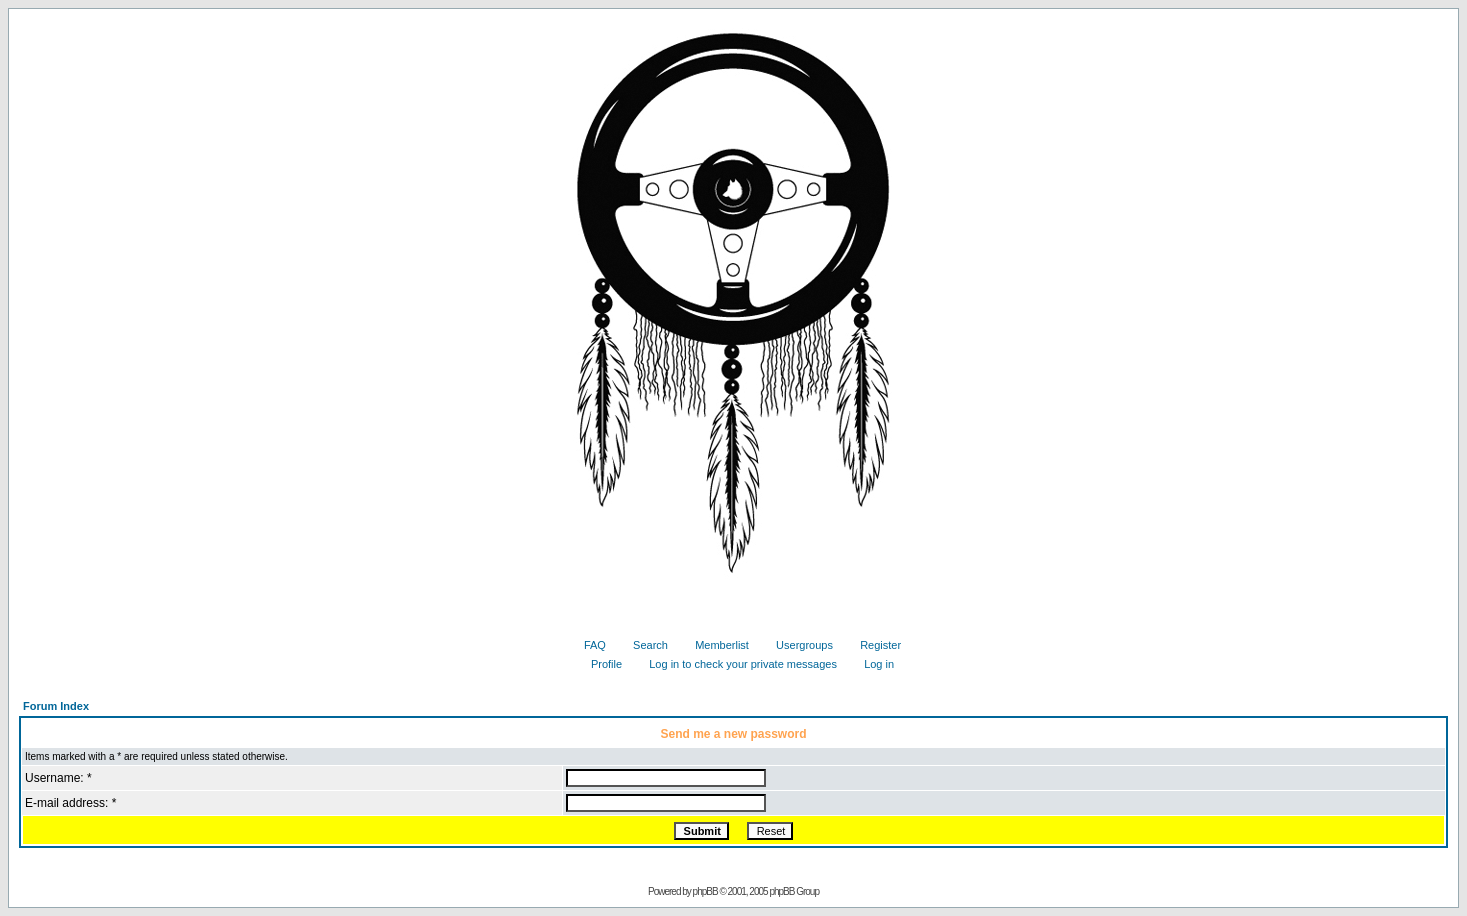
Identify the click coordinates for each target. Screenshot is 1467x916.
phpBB (705, 891)
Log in (871, 664)
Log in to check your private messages (735, 664)
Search (643, 645)
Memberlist (714, 645)
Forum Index (56, 706)
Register (873, 645)
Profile (599, 664)
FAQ (587, 645)
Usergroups (797, 645)
